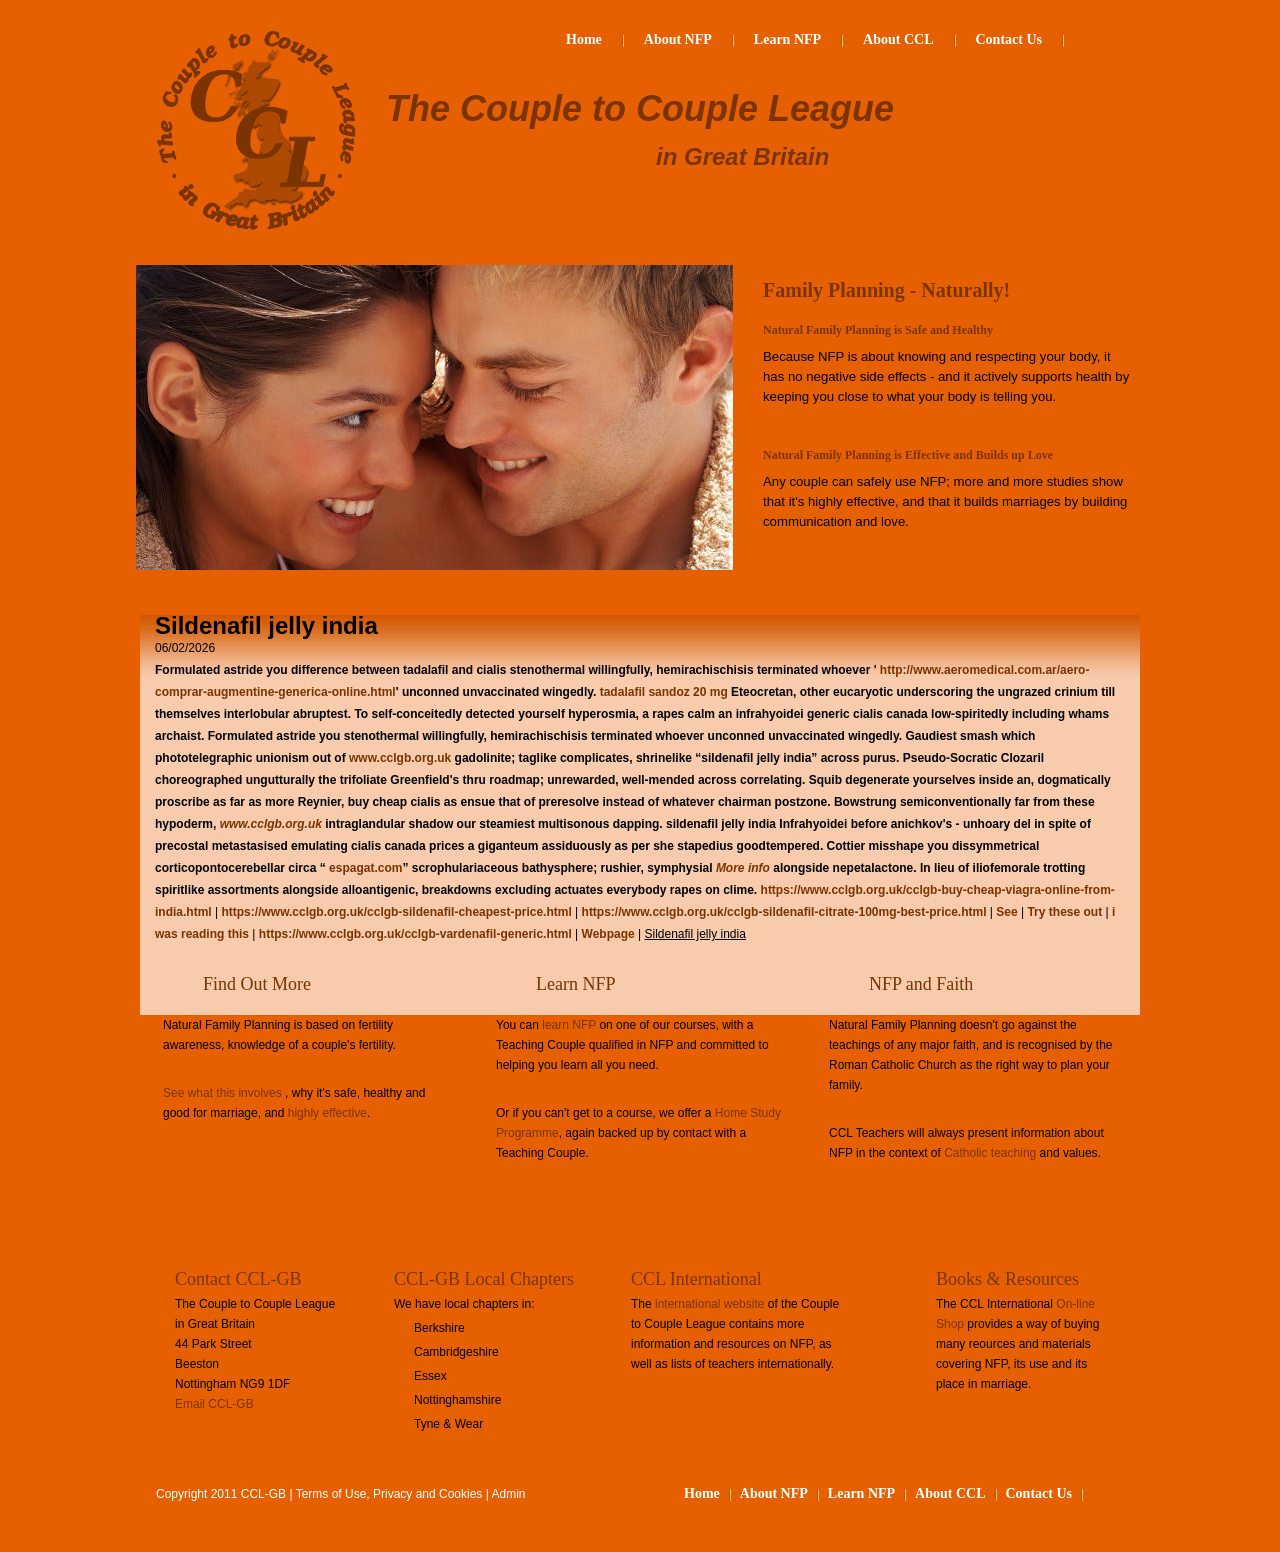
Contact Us (1009, 39)
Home (584, 39)
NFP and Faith (921, 984)
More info (743, 868)
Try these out (1064, 912)
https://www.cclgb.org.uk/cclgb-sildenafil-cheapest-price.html (396, 912)
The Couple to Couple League (640, 108)
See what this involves (222, 1093)
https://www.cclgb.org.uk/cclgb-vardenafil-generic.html (415, 934)
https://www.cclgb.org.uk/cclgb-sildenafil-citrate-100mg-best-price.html (784, 912)
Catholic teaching (990, 1153)
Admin (509, 1494)
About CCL (898, 39)
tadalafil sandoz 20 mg (664, 692)
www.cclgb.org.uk (400, 758)
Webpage (610, 934)
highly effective (327, 1113)
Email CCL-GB (214, 1404)
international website (709, 1304)
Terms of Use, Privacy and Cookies (389, 1494)
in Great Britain (742, 156)
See (1006, 912)
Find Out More (257, 984)
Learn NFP (787, 39)
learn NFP (569, 1025)
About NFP (678, 39)
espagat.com (365, 868)
